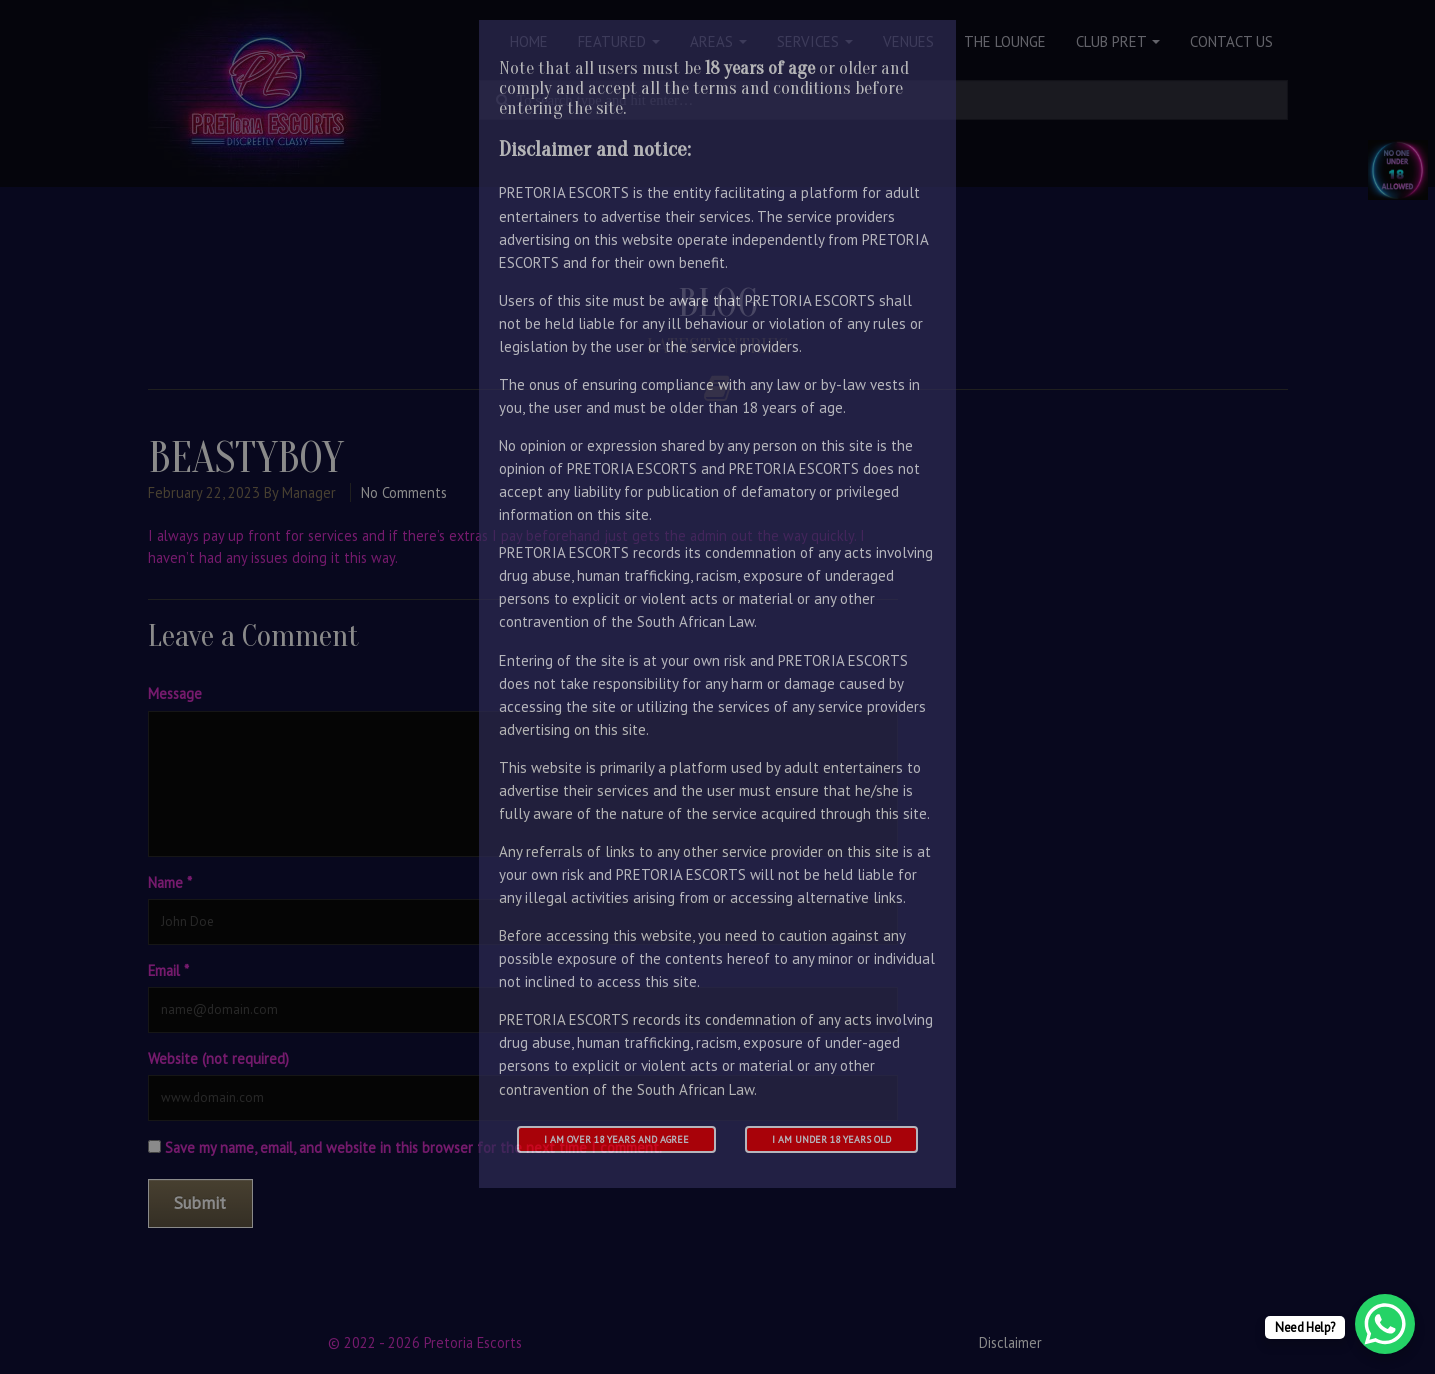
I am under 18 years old (831, 1139)
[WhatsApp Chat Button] (1385, 1324)
